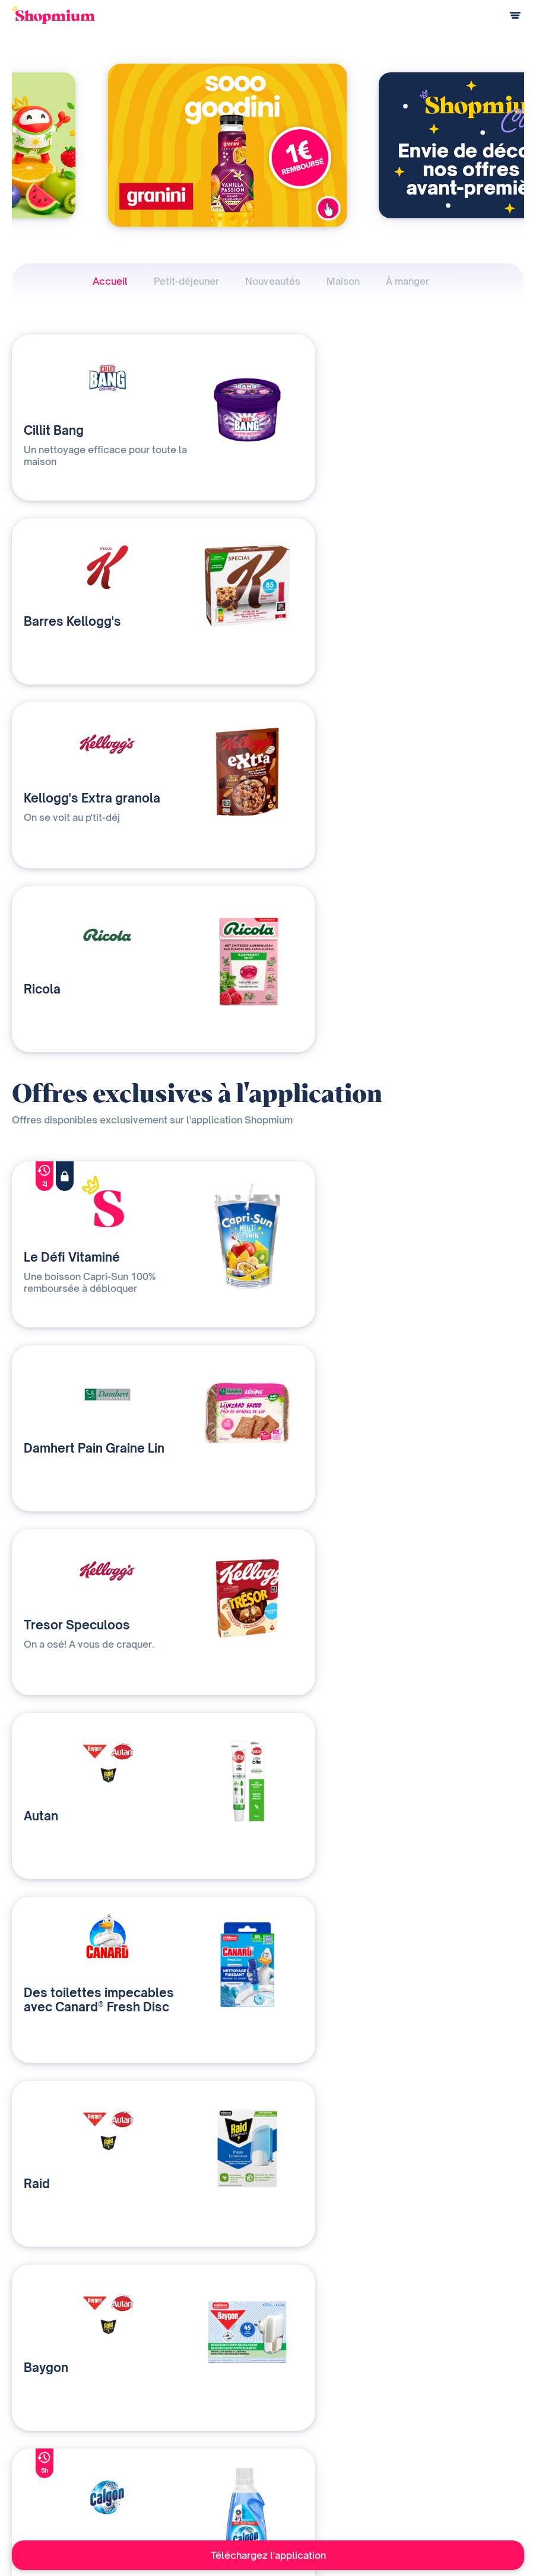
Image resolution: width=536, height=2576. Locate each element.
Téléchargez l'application (268, 2555)
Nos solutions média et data (206, 2442)
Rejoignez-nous (333, 2501)
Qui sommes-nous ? (192, 2462)
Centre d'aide (35, 2501)
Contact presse (333, 2482)
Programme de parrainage (59, 2482)
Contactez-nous (185, 2482)
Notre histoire (330, 2442)
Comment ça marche (48, 2442)
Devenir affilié (330, 2462)
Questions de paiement (53, 2462)
